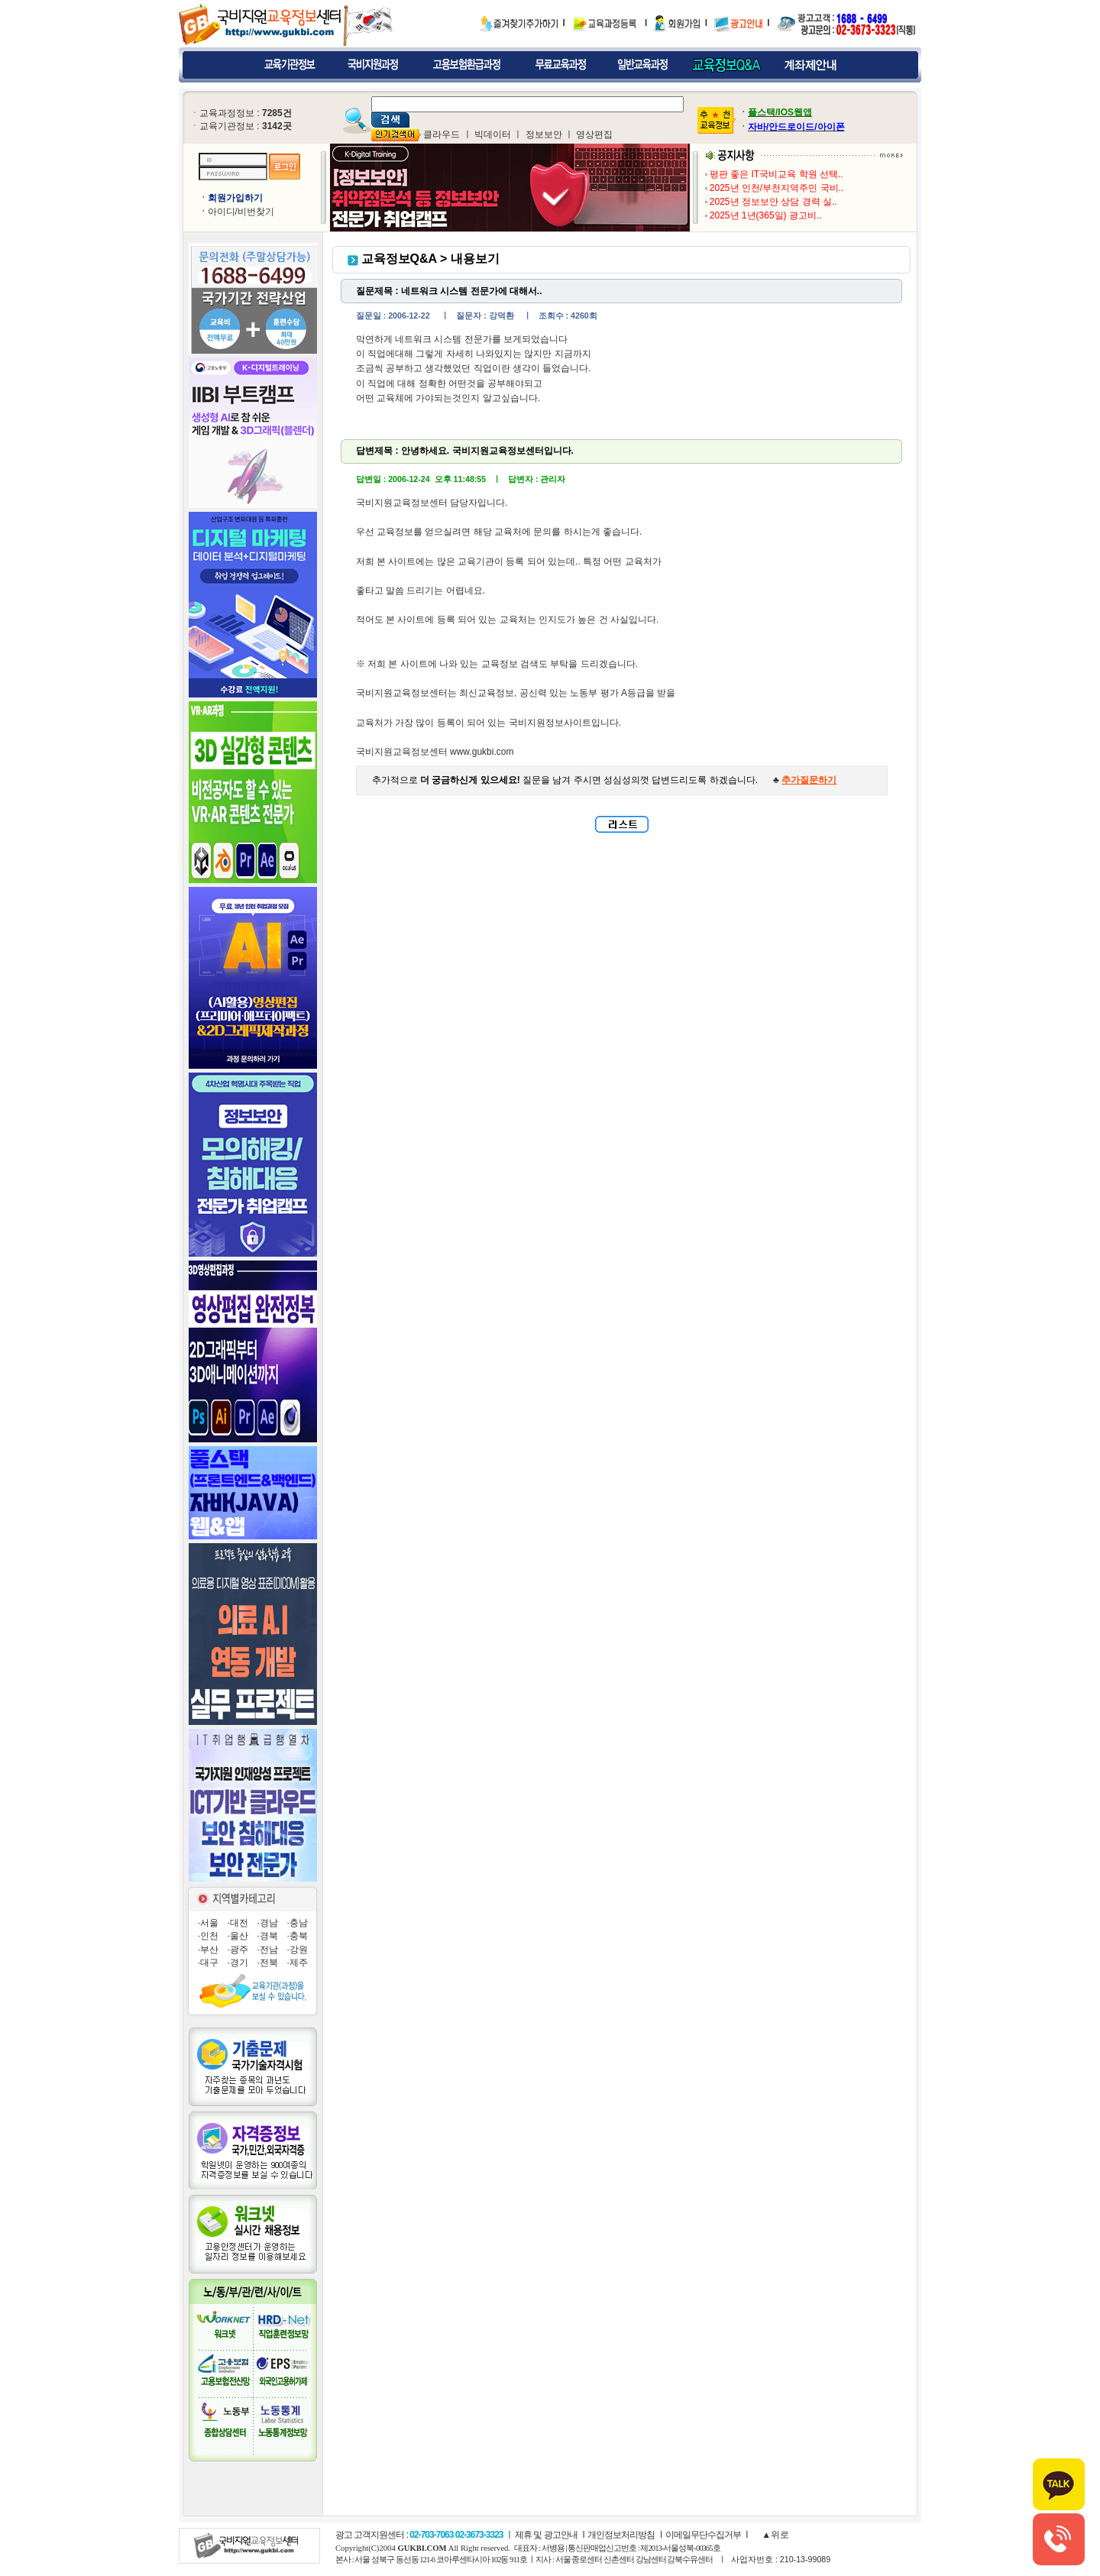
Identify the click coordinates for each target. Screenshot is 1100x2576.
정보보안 (544, 134)
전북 (269, 1962)
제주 (299, 1962)
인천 (209, 1935)
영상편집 (594, 134)
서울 (209, 1922)
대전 (239, 1922)
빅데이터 (492, 134)
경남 (269, 1922)
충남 (299, 1922)
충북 (299, 1935)
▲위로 (774, 2534)
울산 (239, 1935)
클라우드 (441, 134)
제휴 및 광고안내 (546, 2534)
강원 (299, 1949)
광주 (239, 1949)
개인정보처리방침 (621, 2534)
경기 (239, 1962)
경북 (269, 1935)
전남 (269, 1949)
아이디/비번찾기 (241, 211)
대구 (209, 1962)
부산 (209, 1949)
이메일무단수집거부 (703, 2534)
